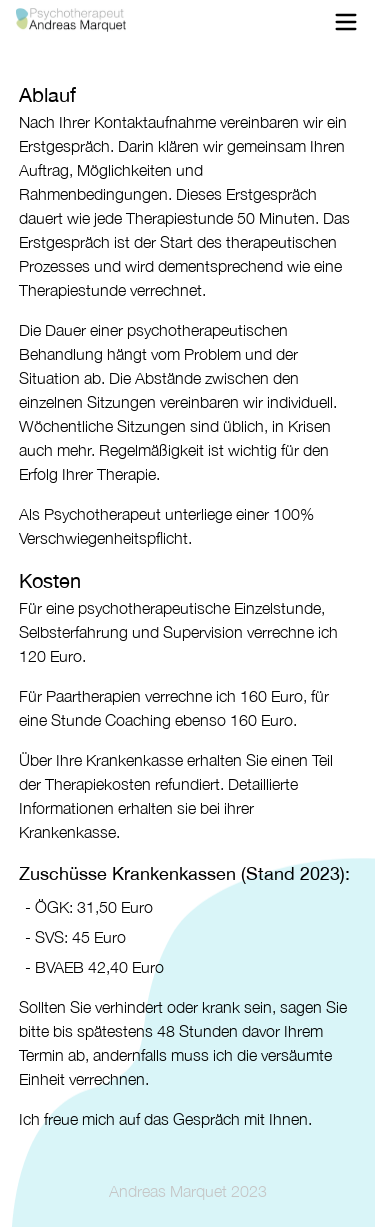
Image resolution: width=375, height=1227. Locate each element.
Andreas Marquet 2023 (188, 1191)
